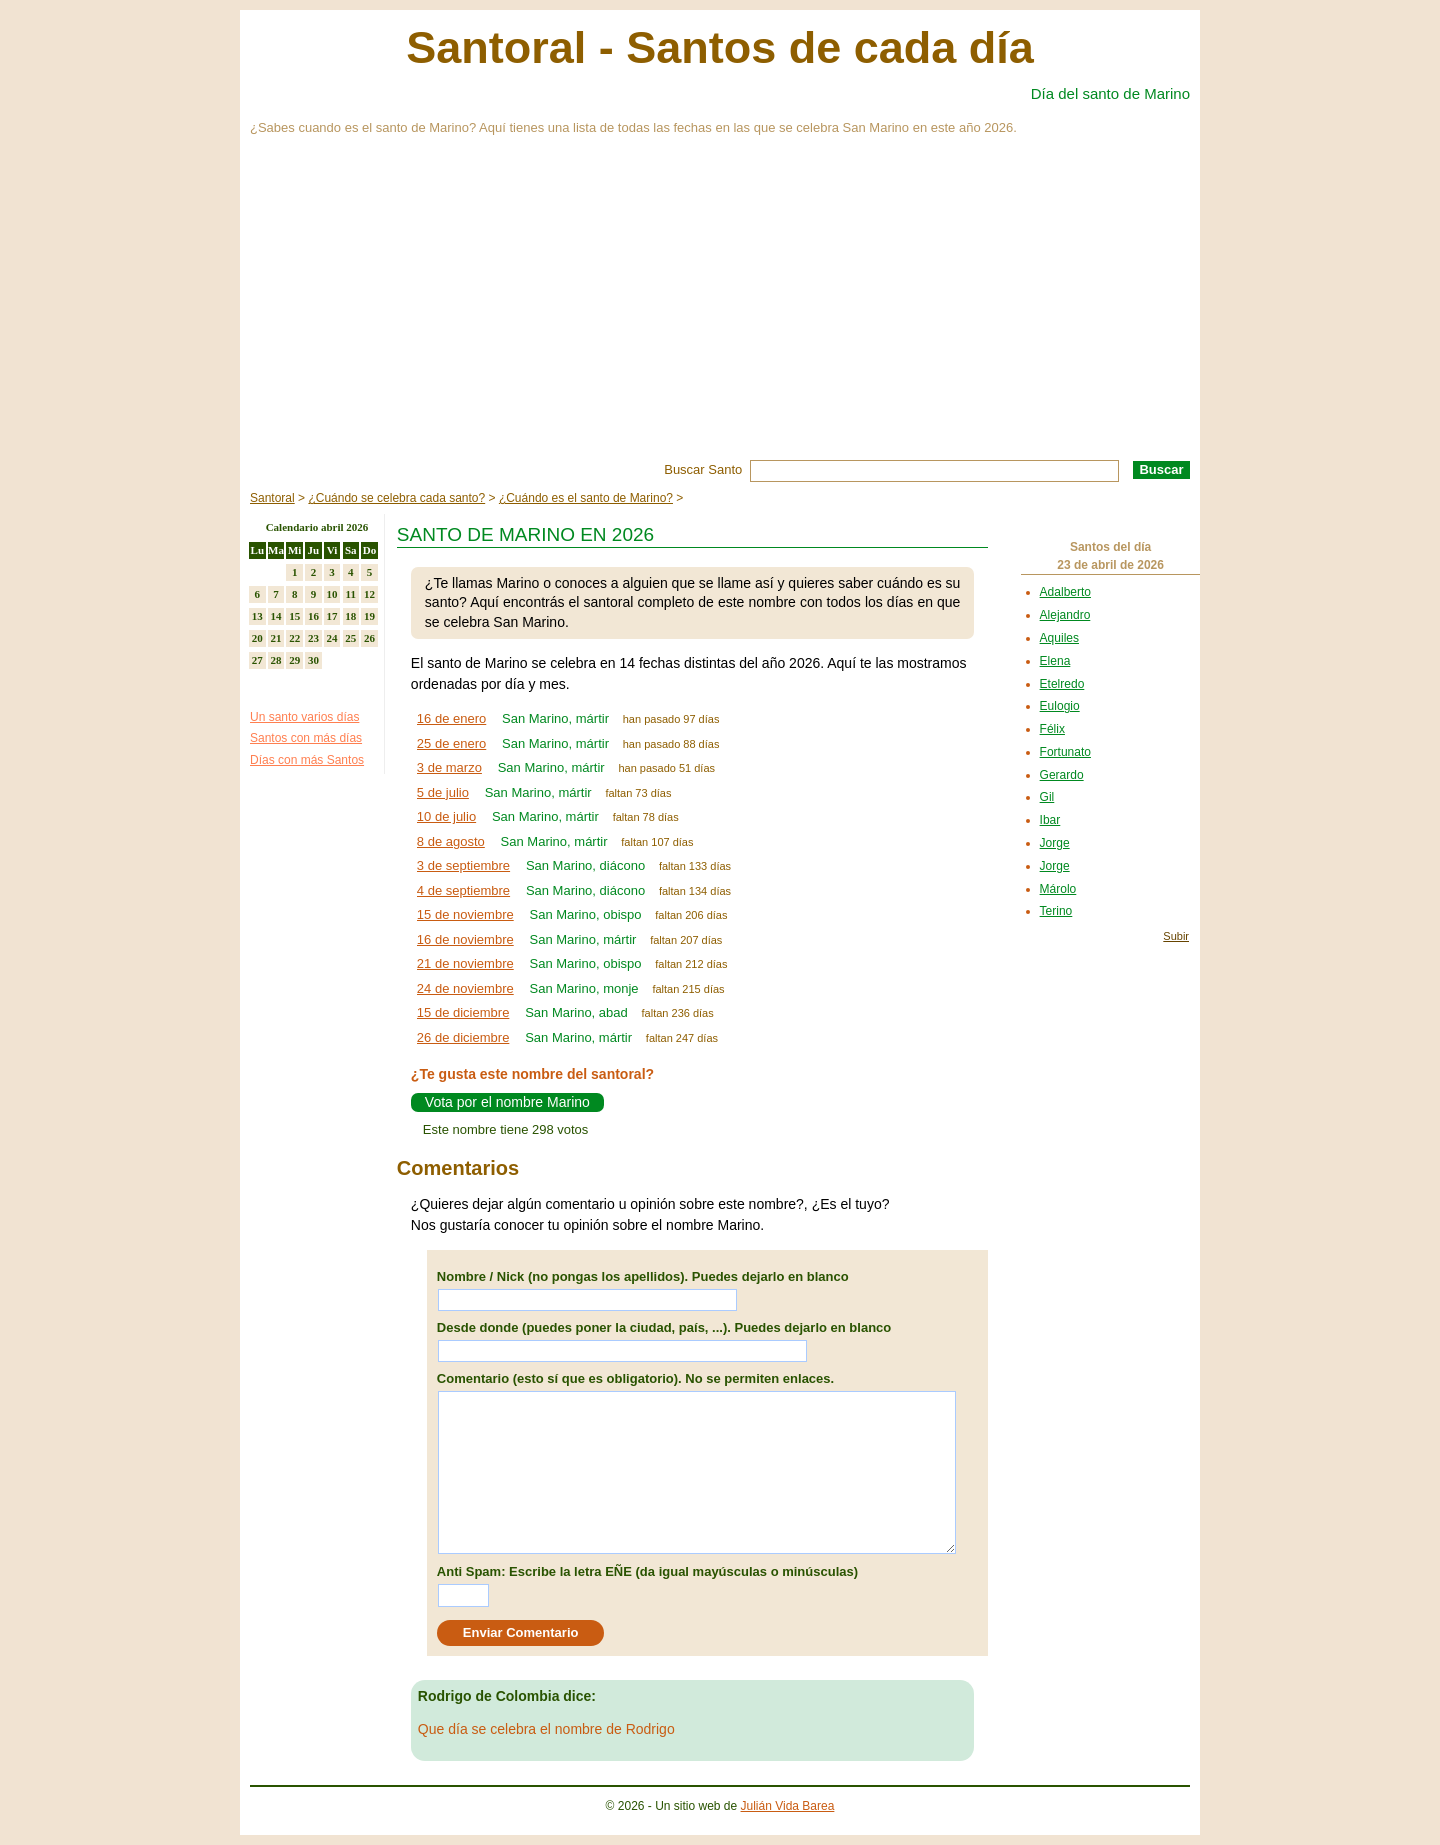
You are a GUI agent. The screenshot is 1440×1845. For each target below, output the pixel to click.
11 (351, 594)
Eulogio (1060, 706)
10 (332, 594)
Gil (1047, 797)
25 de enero (451, 743)
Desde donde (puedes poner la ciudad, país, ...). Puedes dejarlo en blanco (664, 1327)
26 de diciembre (463, 1037)
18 (350, 616)
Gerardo (1062, 775)
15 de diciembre (463, 1012)
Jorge (1055, 843)
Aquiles (1059, 638)
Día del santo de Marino (1110, 93)
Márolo (1058, 889)
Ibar (1050, 820)
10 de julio (446, 816)
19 (369, 616)
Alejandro (1065, 615)
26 (369, 638)
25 (350, 638)
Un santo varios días (304, 717)
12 (369, 594)
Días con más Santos (307, 760)
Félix (1052, 729)
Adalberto (1065, 592)
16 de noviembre (465, 939)
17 (332, 616)
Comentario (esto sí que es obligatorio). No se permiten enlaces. (635, 1378)
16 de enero (451, 718)
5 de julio (443, 792)
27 (257, 660)
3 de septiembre (463, 865)
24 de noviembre (465, 988)
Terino (1056, 911)
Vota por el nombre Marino (507, 1102)
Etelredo (1062, 684)
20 (257, 638)
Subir (1176, 936)
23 (313, 638)
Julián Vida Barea (788, 1806)
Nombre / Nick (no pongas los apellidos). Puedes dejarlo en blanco (643, 1276)
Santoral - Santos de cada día (720, 47)
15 (294, 616)
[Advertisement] (720, 310)
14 (276, 616)
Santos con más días (306, 738)
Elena (1055, 661)
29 (294, 660)
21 (276, 638)
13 (257, 616)
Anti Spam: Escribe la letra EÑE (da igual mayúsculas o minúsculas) (647, 1571)
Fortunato (1065, 752)
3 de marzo (449, 767)
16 (313, 616)
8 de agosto (451, 841)
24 (332, 638)
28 (276, 660)
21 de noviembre (465, 963)
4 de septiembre (463, 890)
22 (294, 638)
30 (313, 660)
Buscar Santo (703, 469)
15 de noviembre (465, 914)
